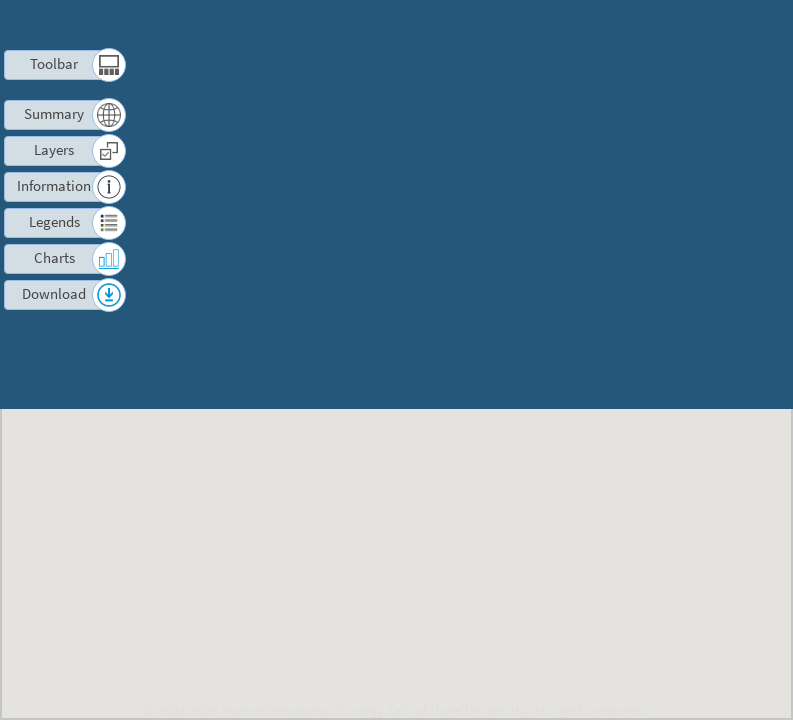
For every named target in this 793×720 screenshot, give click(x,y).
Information (54, 185)
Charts (54, 257)
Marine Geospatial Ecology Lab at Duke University (374, 710)
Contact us (630, 25)
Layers (54, 149)
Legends (54, 221)
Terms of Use (529, 25)
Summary (54, 113)
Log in (705, 25)
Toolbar (54, 63)
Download (54, 293)
